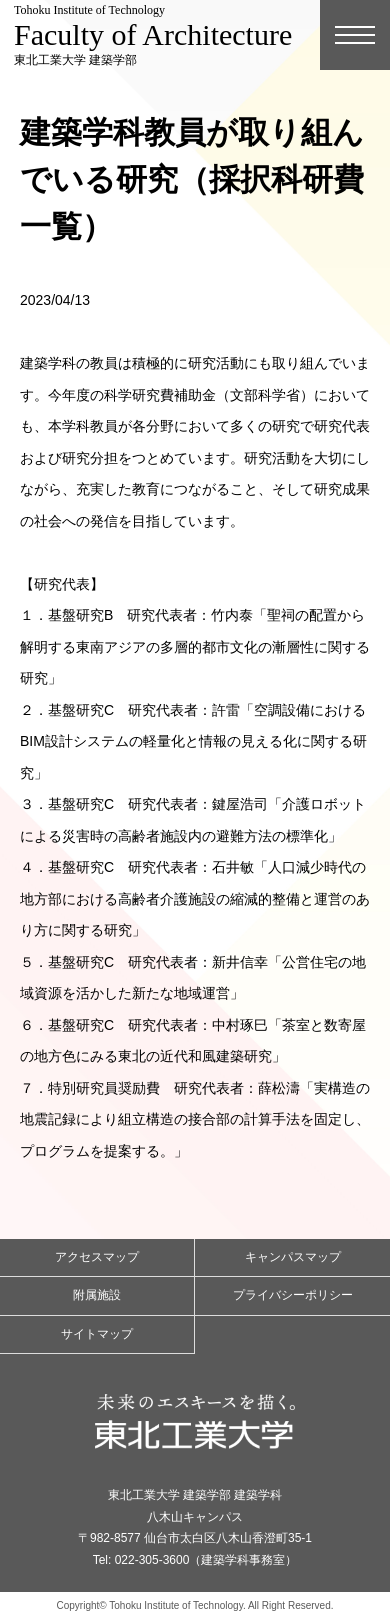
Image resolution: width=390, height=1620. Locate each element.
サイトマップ (97, 1334)
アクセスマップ (97, 1257)
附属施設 (97, 1295)
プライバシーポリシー (293, 1295)
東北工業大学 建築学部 (153, 35)
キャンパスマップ (293, 1257)
